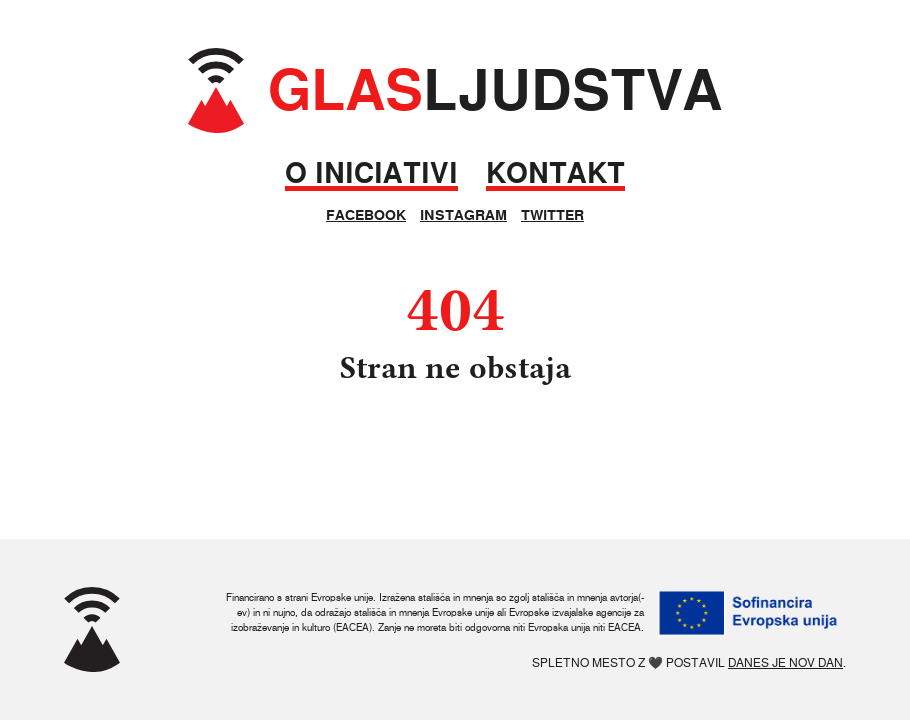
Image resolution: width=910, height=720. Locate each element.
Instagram (463, 215)
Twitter (552, 215)
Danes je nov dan (785, 662)
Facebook (366, 215)
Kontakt (555, 173)
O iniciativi (371, 173)
